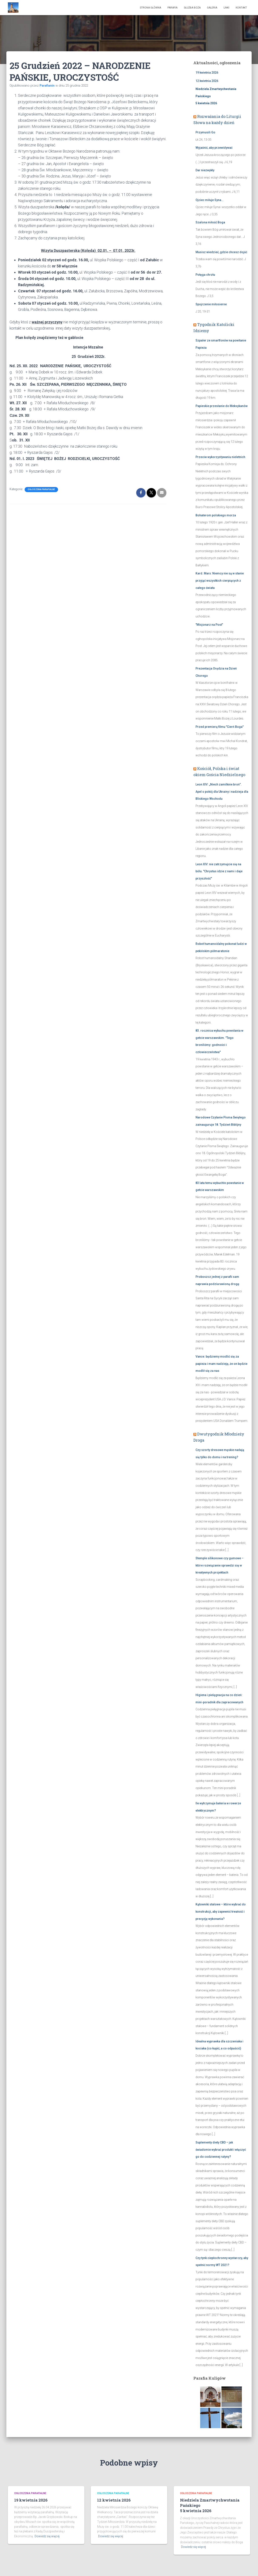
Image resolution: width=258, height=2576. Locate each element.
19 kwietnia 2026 (207, 72)
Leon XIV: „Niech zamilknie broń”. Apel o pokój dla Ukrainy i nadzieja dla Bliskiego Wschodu (222, 791)
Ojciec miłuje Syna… (209, 200)
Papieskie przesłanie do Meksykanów (222, 406)
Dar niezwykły (205, 170)
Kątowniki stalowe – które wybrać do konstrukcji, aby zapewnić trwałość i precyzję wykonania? (221, 1911)
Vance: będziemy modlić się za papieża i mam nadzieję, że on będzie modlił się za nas (221, 1363)
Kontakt (241, 7)
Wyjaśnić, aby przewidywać (214, 147)
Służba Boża (192, 7)
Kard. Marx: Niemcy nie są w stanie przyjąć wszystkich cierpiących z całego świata (220, 580)
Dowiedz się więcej (47, 2536)
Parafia (172, 7)
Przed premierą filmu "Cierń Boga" (220, 726)
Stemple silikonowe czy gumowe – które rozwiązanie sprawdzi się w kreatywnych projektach (220, 1565)
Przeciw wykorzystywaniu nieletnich (220, 457)
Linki (226, 7)
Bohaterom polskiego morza (216, 515)
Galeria (212, 7)
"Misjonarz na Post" (209, 624)
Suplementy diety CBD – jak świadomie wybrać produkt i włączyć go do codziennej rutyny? (221, 2149)
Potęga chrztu (205, 274)
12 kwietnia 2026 (207, 81)
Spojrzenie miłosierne (211, 304)
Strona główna (150, 7)
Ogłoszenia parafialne (41, 489)
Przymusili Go (205, 132)
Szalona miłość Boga (210, 222)
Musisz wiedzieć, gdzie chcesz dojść (221, 252)
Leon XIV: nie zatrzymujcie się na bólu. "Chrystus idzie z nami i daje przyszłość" (219, 871)
